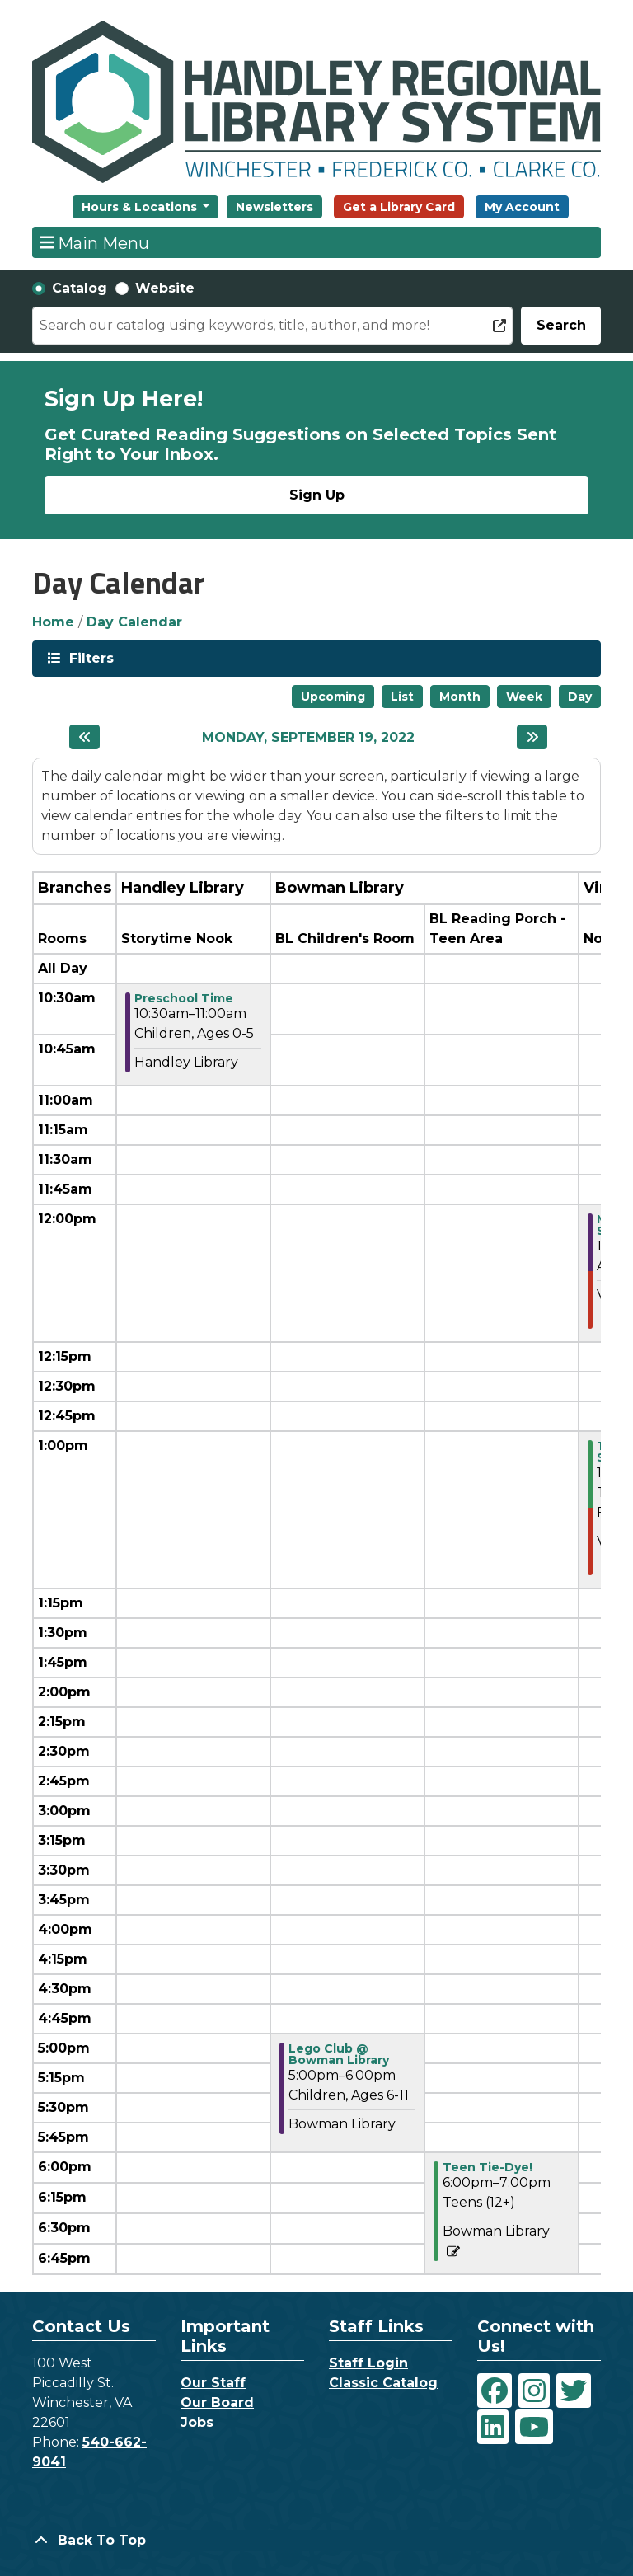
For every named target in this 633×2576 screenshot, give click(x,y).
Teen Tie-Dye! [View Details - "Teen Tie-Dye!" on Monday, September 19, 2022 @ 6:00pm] (487, 2167)
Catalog (79, 288)
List (402, 696)
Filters (89, 657)
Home (53, 622)
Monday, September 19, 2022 (308, 737)
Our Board (217, 2402)
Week (524, 696)
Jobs (197, 2422)
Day (580, 696)
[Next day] (532, 737)
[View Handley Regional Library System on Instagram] (534, 2390)
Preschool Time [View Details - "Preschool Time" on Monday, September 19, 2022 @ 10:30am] (183, 998)
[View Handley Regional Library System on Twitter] (573, 2390)
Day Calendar (134, 622)
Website (165, 288)
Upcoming (333, 696)
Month (460, 696)
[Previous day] (84, 737)
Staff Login (368, 2363)
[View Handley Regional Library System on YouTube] (534, 2426)
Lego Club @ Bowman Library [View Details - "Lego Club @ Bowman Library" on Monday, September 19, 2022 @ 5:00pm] (338, 2054)
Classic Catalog (383, 2383)
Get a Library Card (399, 206)
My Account (522, 206)
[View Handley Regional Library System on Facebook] (494, 2390)
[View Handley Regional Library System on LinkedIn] (493, 2426)
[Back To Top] (316, 2540)
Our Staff (213, 2383)
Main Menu (95, 242)
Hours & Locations (141, 206)
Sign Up (317, 495)
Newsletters (274, 206)
